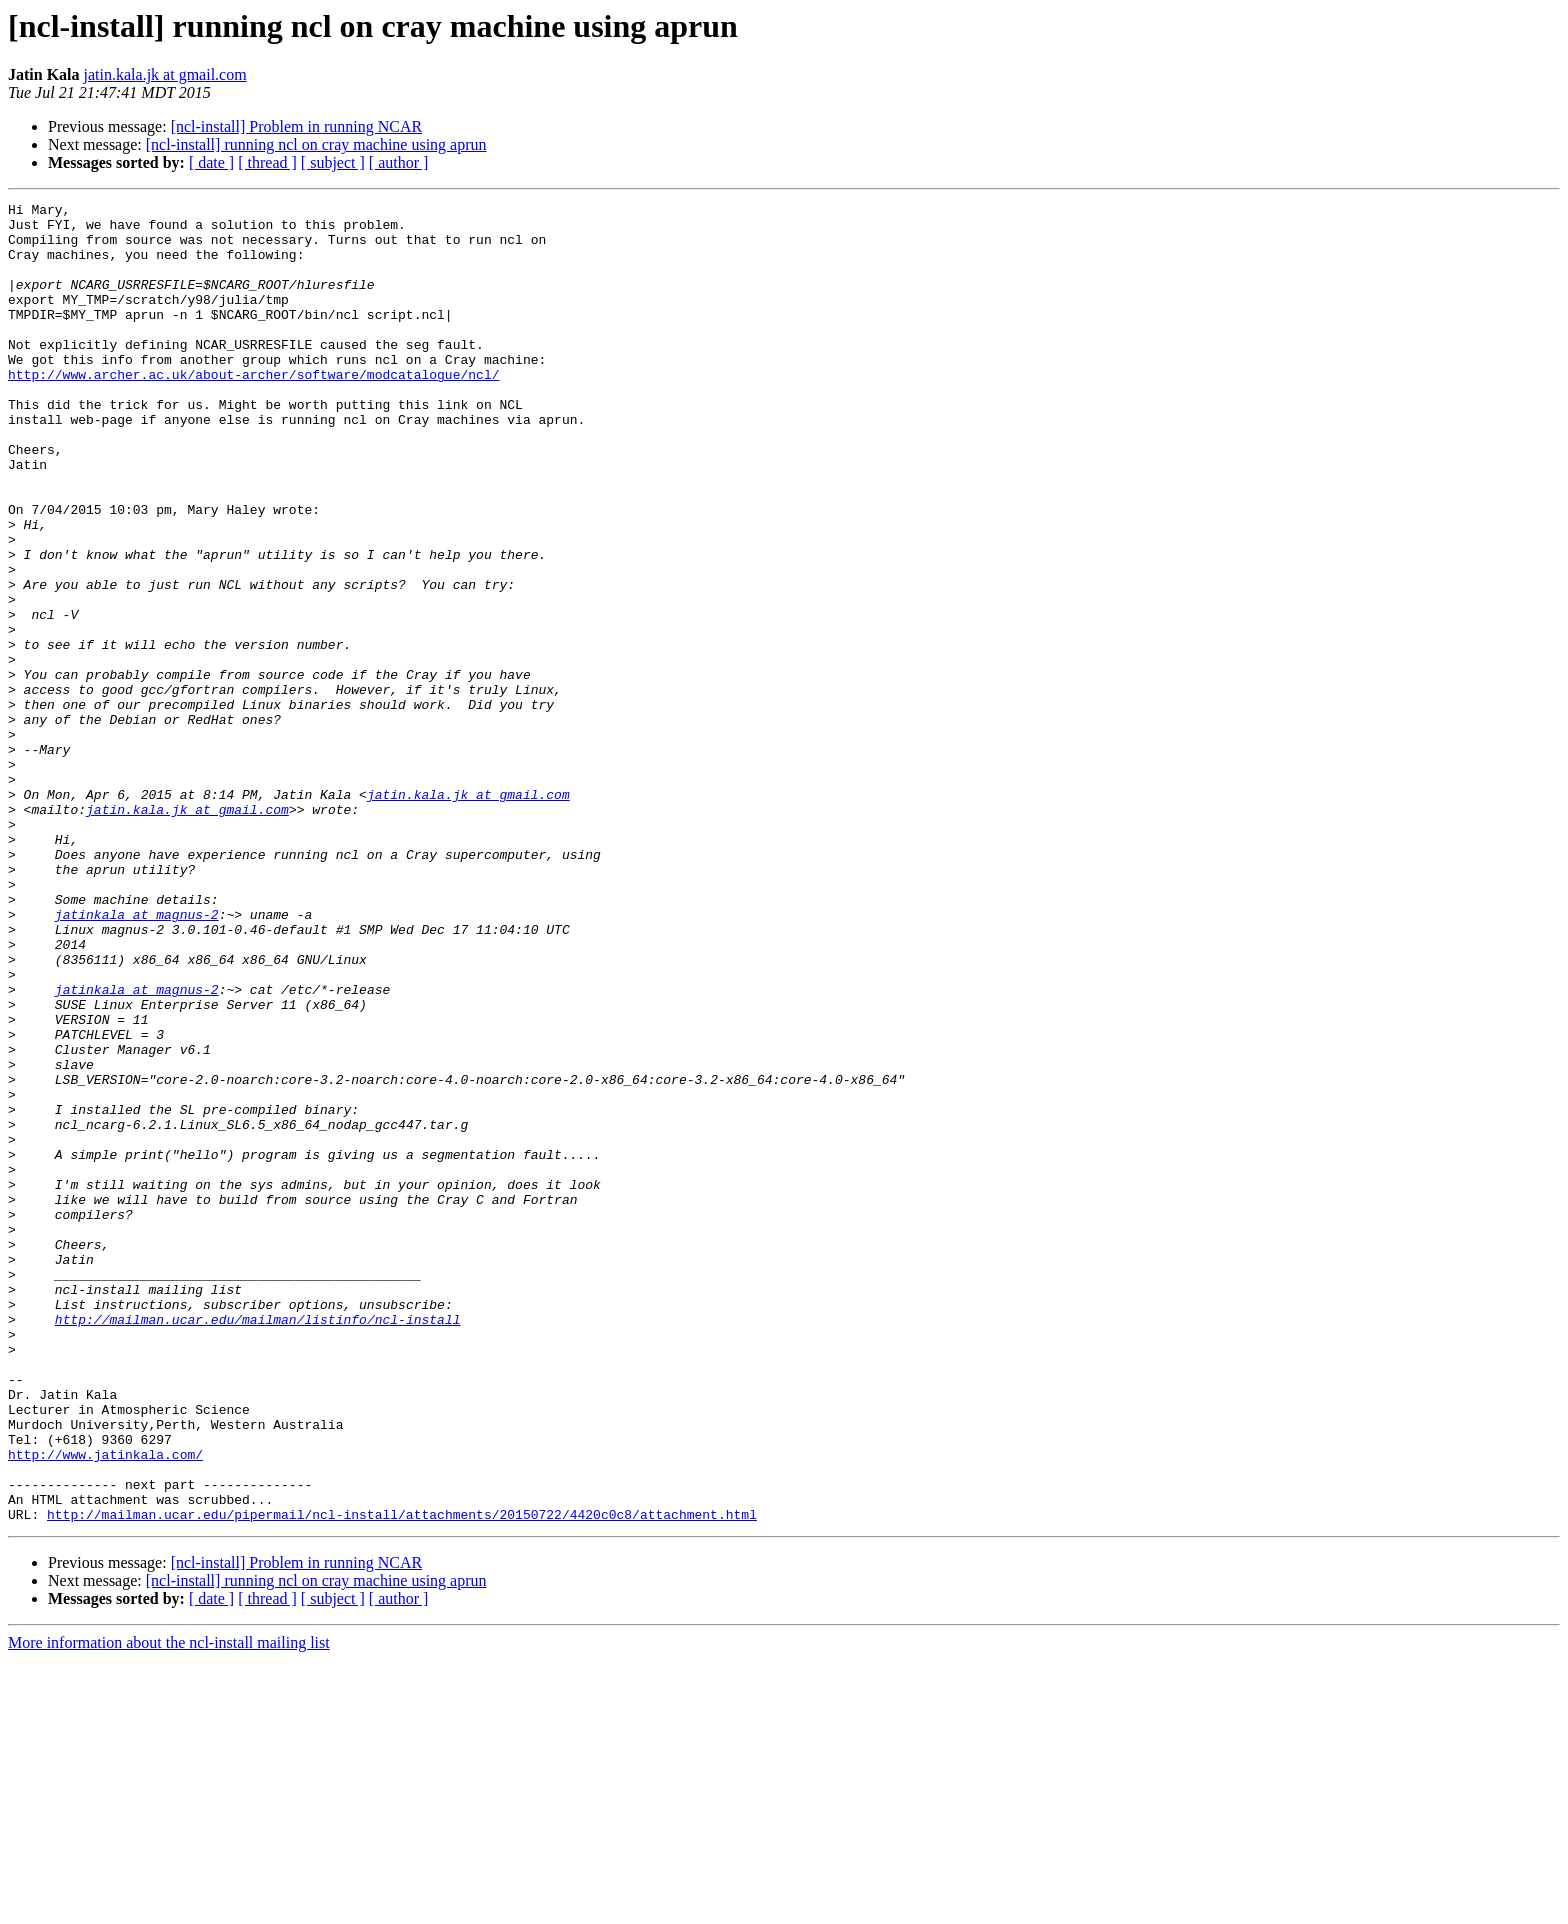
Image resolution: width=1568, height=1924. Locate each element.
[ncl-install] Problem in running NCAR (297, 126)
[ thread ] (267, 162)
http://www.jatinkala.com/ (105, 1706)
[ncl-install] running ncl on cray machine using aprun (316, 144)
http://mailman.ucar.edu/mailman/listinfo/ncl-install (258, 1544)
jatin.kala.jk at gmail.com (165, 74)
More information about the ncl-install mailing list (169, 1906)
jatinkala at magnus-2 (137, 1058)
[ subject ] (333, 162)
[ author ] (399, 162)
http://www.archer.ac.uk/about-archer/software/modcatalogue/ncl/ (253, 410)
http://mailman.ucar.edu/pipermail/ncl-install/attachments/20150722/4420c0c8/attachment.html (402, 1778)
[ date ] (211, 162)
